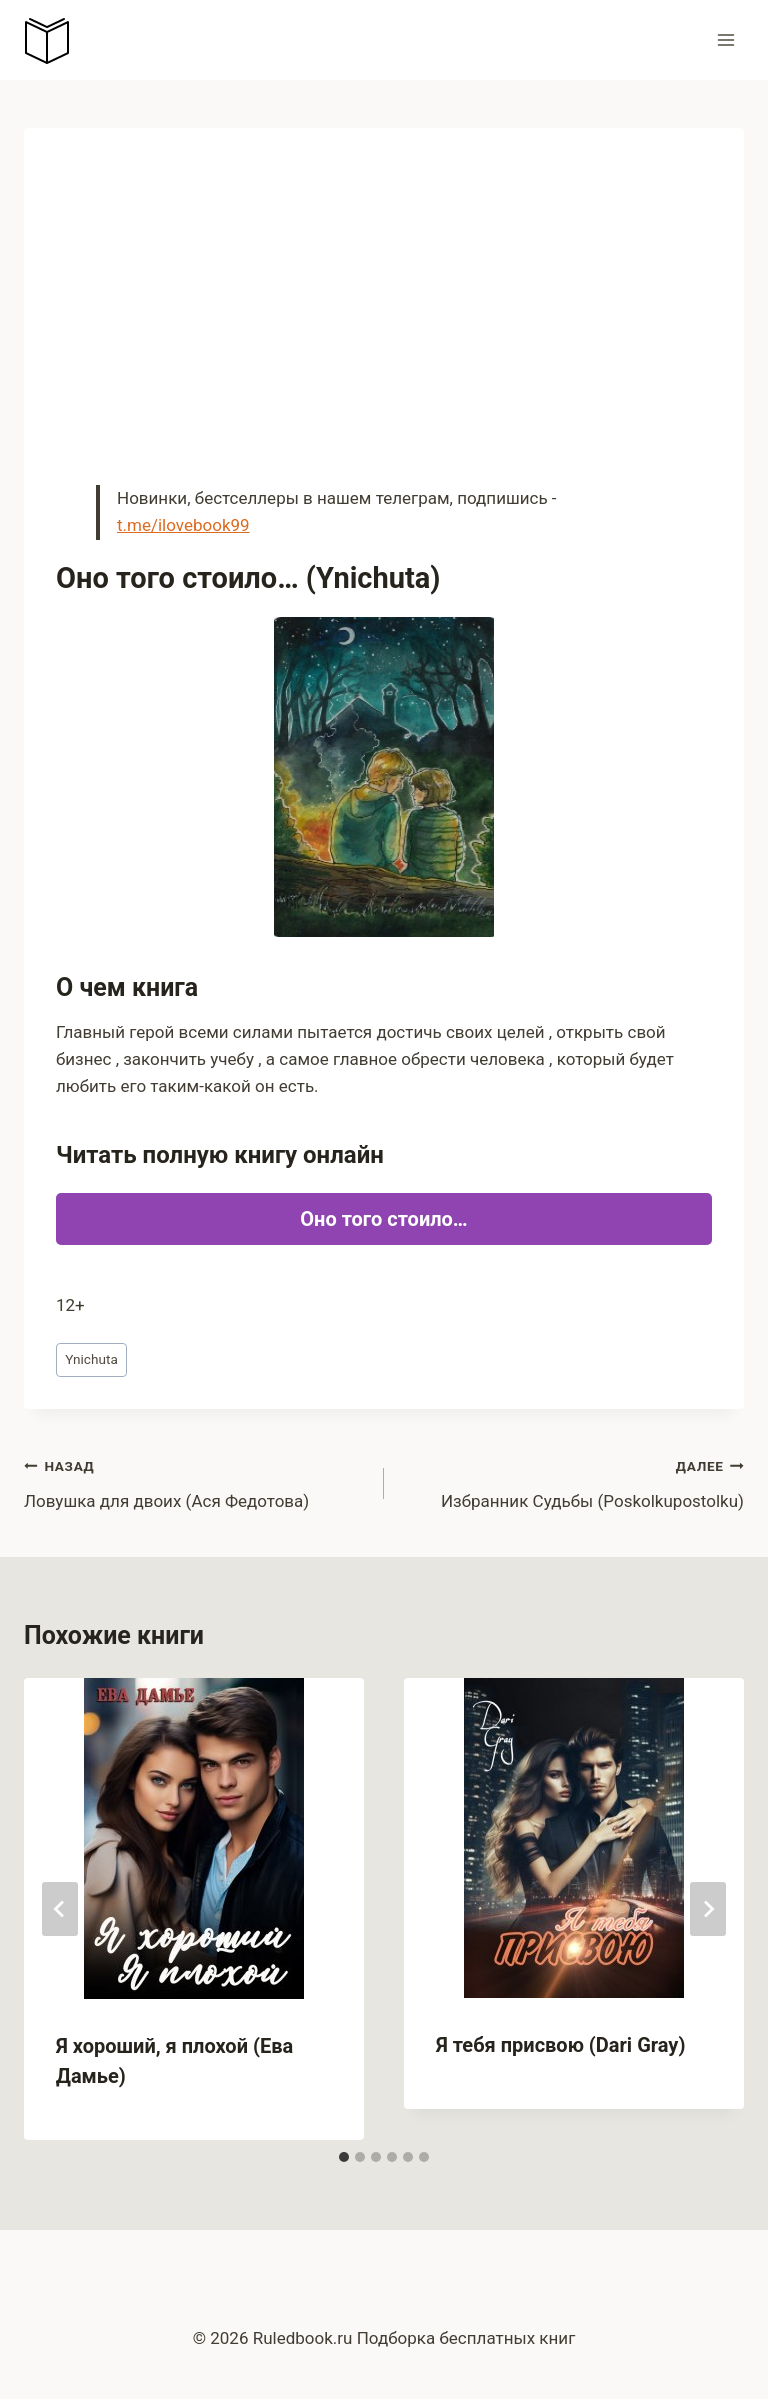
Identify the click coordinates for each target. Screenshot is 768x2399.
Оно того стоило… (383, 1219)
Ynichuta (91, 1359)
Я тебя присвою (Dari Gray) (560, 2045)
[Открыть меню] (725, 39)
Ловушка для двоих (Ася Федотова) (195, 1481)
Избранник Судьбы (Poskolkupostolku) (572, 1481)
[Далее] (708, 1909)
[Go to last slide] (60, 1909)
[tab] (344, 2157)
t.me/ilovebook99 (183, 525)
